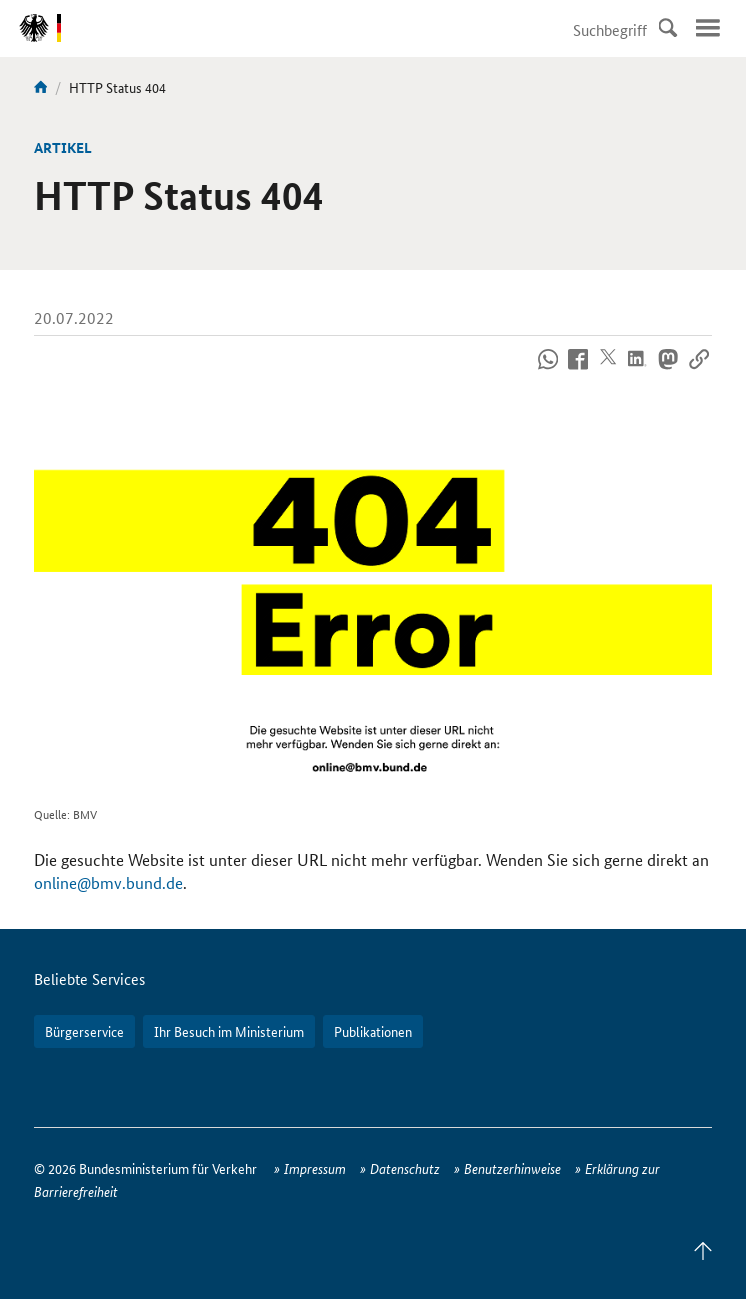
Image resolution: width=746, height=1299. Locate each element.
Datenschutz (405, 1168)
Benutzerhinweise (512, 1168)
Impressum (315, 1168)
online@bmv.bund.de (108, 882)
